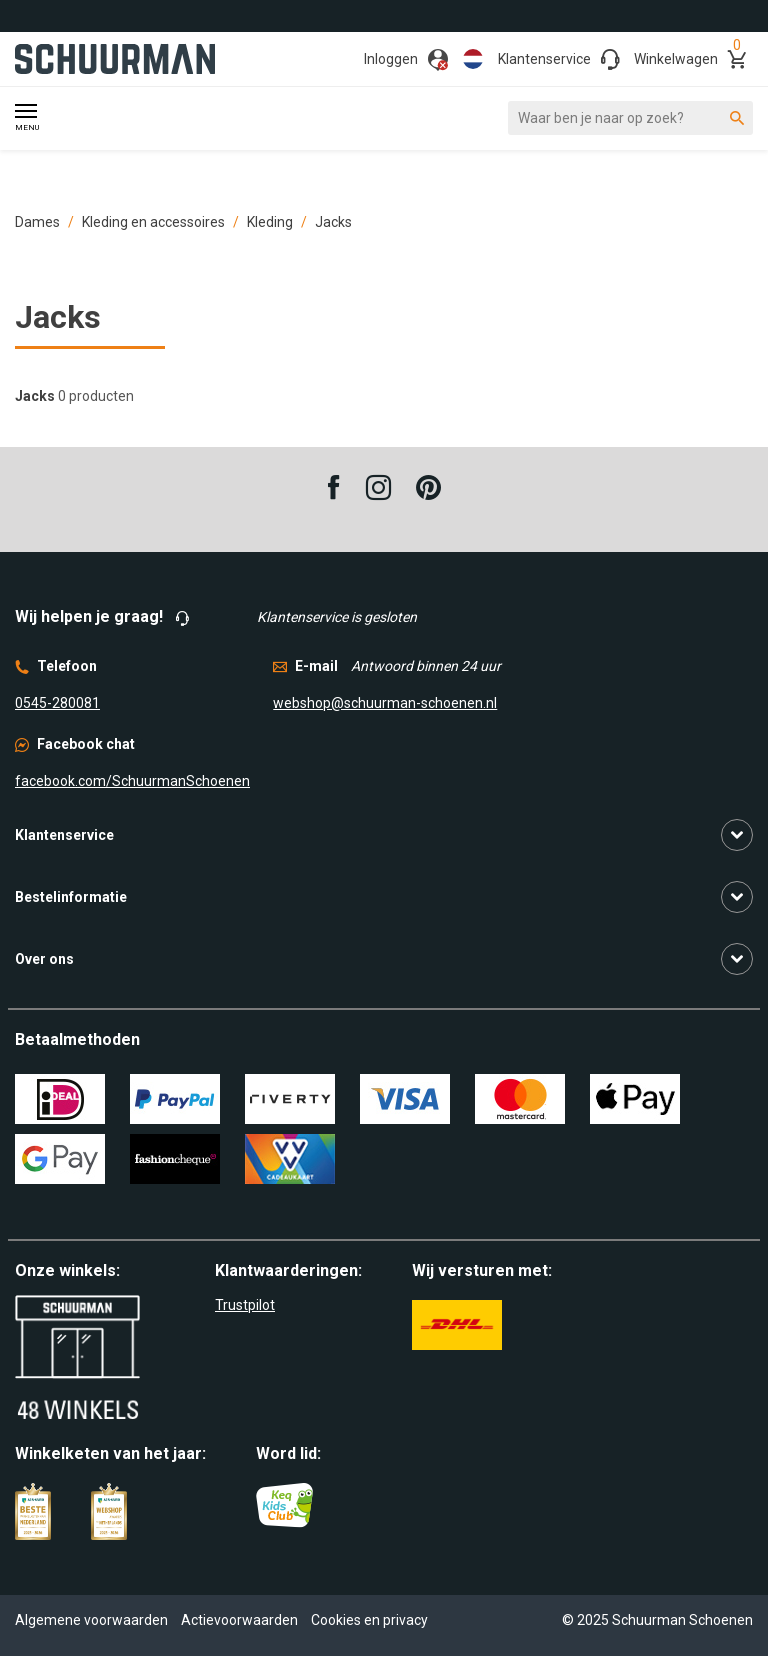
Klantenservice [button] (64, 835)
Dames (37, 222)
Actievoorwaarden (239, 1620)
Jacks (333, 222)
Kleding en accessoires (153, 222)
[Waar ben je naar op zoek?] (630, 118)
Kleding (270, 222)
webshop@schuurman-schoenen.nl (385, 703)
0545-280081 (57, 703)
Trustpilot (245, 1305)
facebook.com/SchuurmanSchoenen (132, 781)
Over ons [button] (44, 959)
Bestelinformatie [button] (71, 897)
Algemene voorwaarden (91, 1620)
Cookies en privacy (369, 1620)
